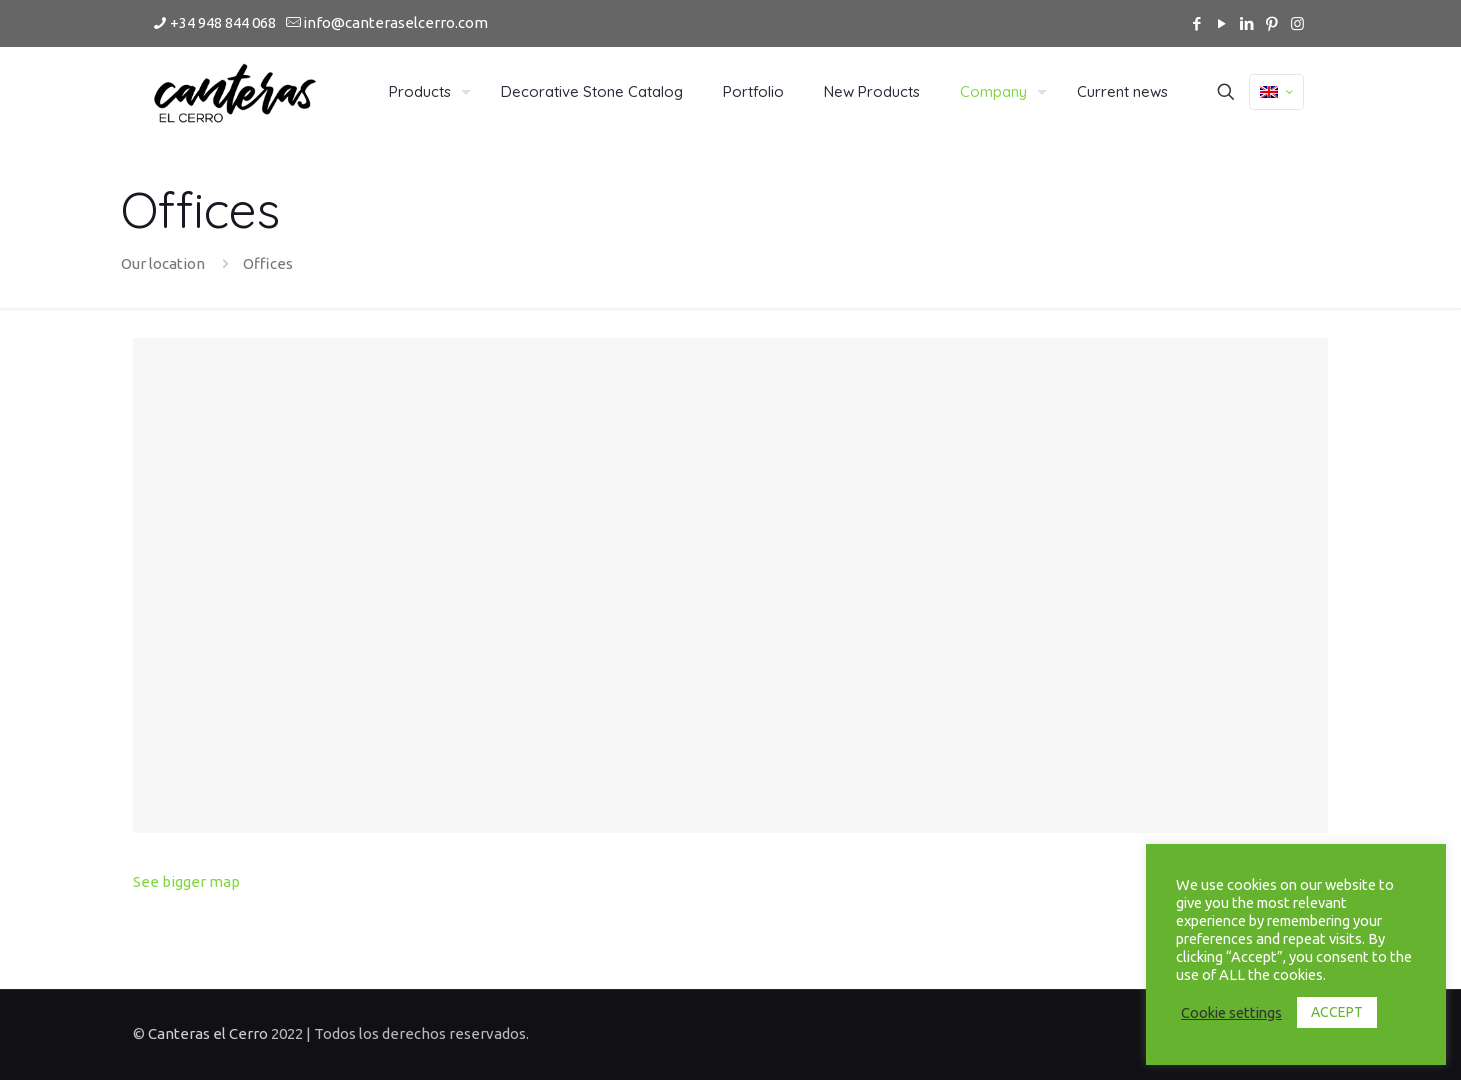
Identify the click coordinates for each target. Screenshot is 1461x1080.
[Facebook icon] (1197, 23)
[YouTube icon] (1222, 23)
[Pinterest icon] (1272, 23)
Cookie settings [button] (1231, 1012)
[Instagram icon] (1297, 23)
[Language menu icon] (1276, 92)
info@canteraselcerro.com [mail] (395, 22)
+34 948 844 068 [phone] (223, 22)
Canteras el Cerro (209, 1033)
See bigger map (186, 881)
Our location (163, 263)
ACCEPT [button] (1337, 1012)
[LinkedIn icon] (1247, 23)
